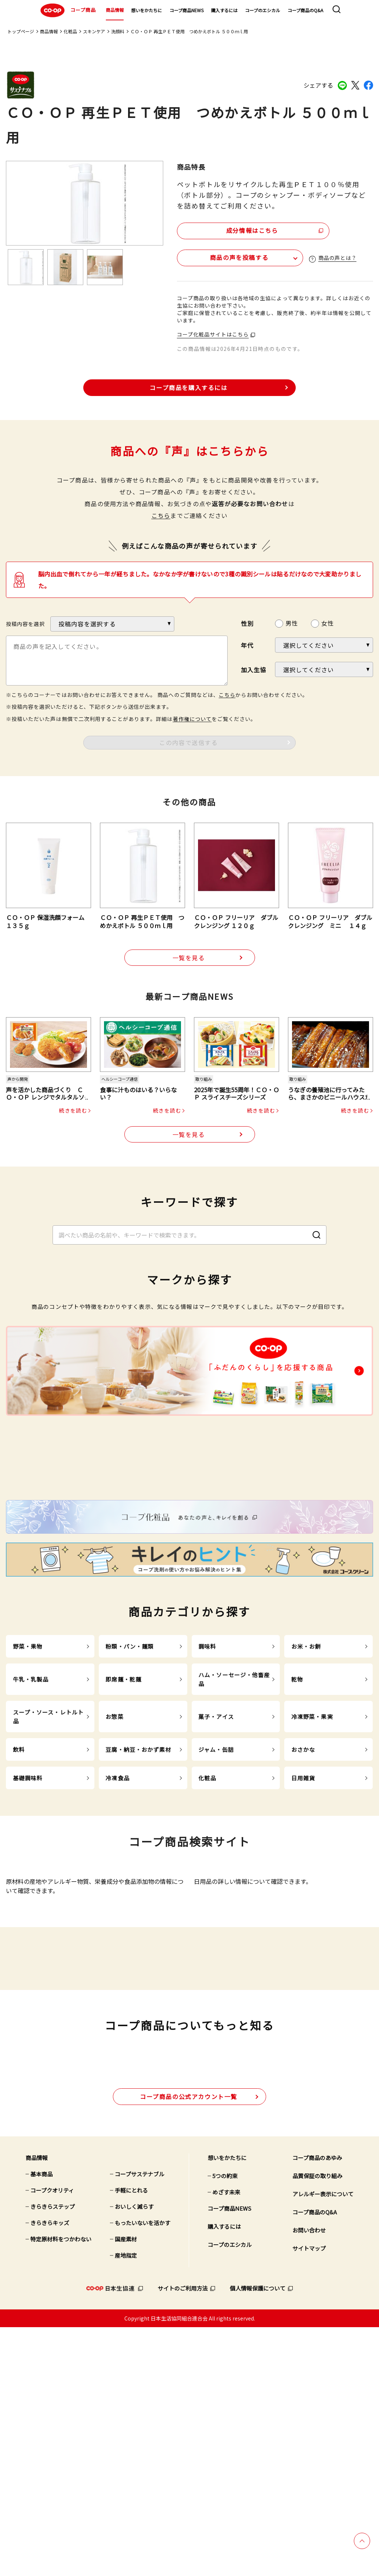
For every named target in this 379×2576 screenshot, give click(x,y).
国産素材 (126, 2488)
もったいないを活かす (142, 2471)
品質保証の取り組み (317, 2424)
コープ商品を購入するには (188, 386)
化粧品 (70, 31)
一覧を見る (188, 957)
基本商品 (41, 2423)
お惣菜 (114, 1847)
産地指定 (126, 2504)
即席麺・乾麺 (123, 1810)
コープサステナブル (139, 2423)
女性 (327, 622)
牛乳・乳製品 (31, 1810)
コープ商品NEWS (187, 10)
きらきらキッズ (49, 2471)
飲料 (19, 1880)
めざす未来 (226, 2441)
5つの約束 (225, 2424)
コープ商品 (67, 10)
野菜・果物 (28, 1777)
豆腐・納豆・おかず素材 (138, 1880)
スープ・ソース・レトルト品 (48, 1847)
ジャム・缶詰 (216, 1880)
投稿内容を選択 (25, 623)
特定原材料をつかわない (60, 2488)
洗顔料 (117, 31)
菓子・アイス (216, 1847)
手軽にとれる (131, 2439)
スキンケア (94, 31)
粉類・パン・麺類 (129, 1777)
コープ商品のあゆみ (317, 2406)
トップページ (20, 31)
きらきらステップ (52, 2455)
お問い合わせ (309, 2479)
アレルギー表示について (322, 2443)
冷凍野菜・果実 (312, 1847)
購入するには (224, 10)
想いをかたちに (146, 10)
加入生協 (253, 669)
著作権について (192, 718)
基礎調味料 (28, 1909)
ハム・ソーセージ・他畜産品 (234, 1810)
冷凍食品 (117, 1909)
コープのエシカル (262, 10)
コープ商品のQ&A (305, 10)
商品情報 (115, 10)
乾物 (297, 1810)
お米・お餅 (306, 1777)
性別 (247, 623)
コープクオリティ (52, 2439)
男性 (291, 622)
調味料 (207, 1777)
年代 (247, 644)
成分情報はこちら (241, 229)
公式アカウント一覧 (188, 2344)
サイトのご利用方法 (183, 2537)
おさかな (303, 1880)
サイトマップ (309, 2497)
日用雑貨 (303, 1909)
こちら (161, 515)
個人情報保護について (257, 2537)
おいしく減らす (134, 2455)
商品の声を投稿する (220, 256)
